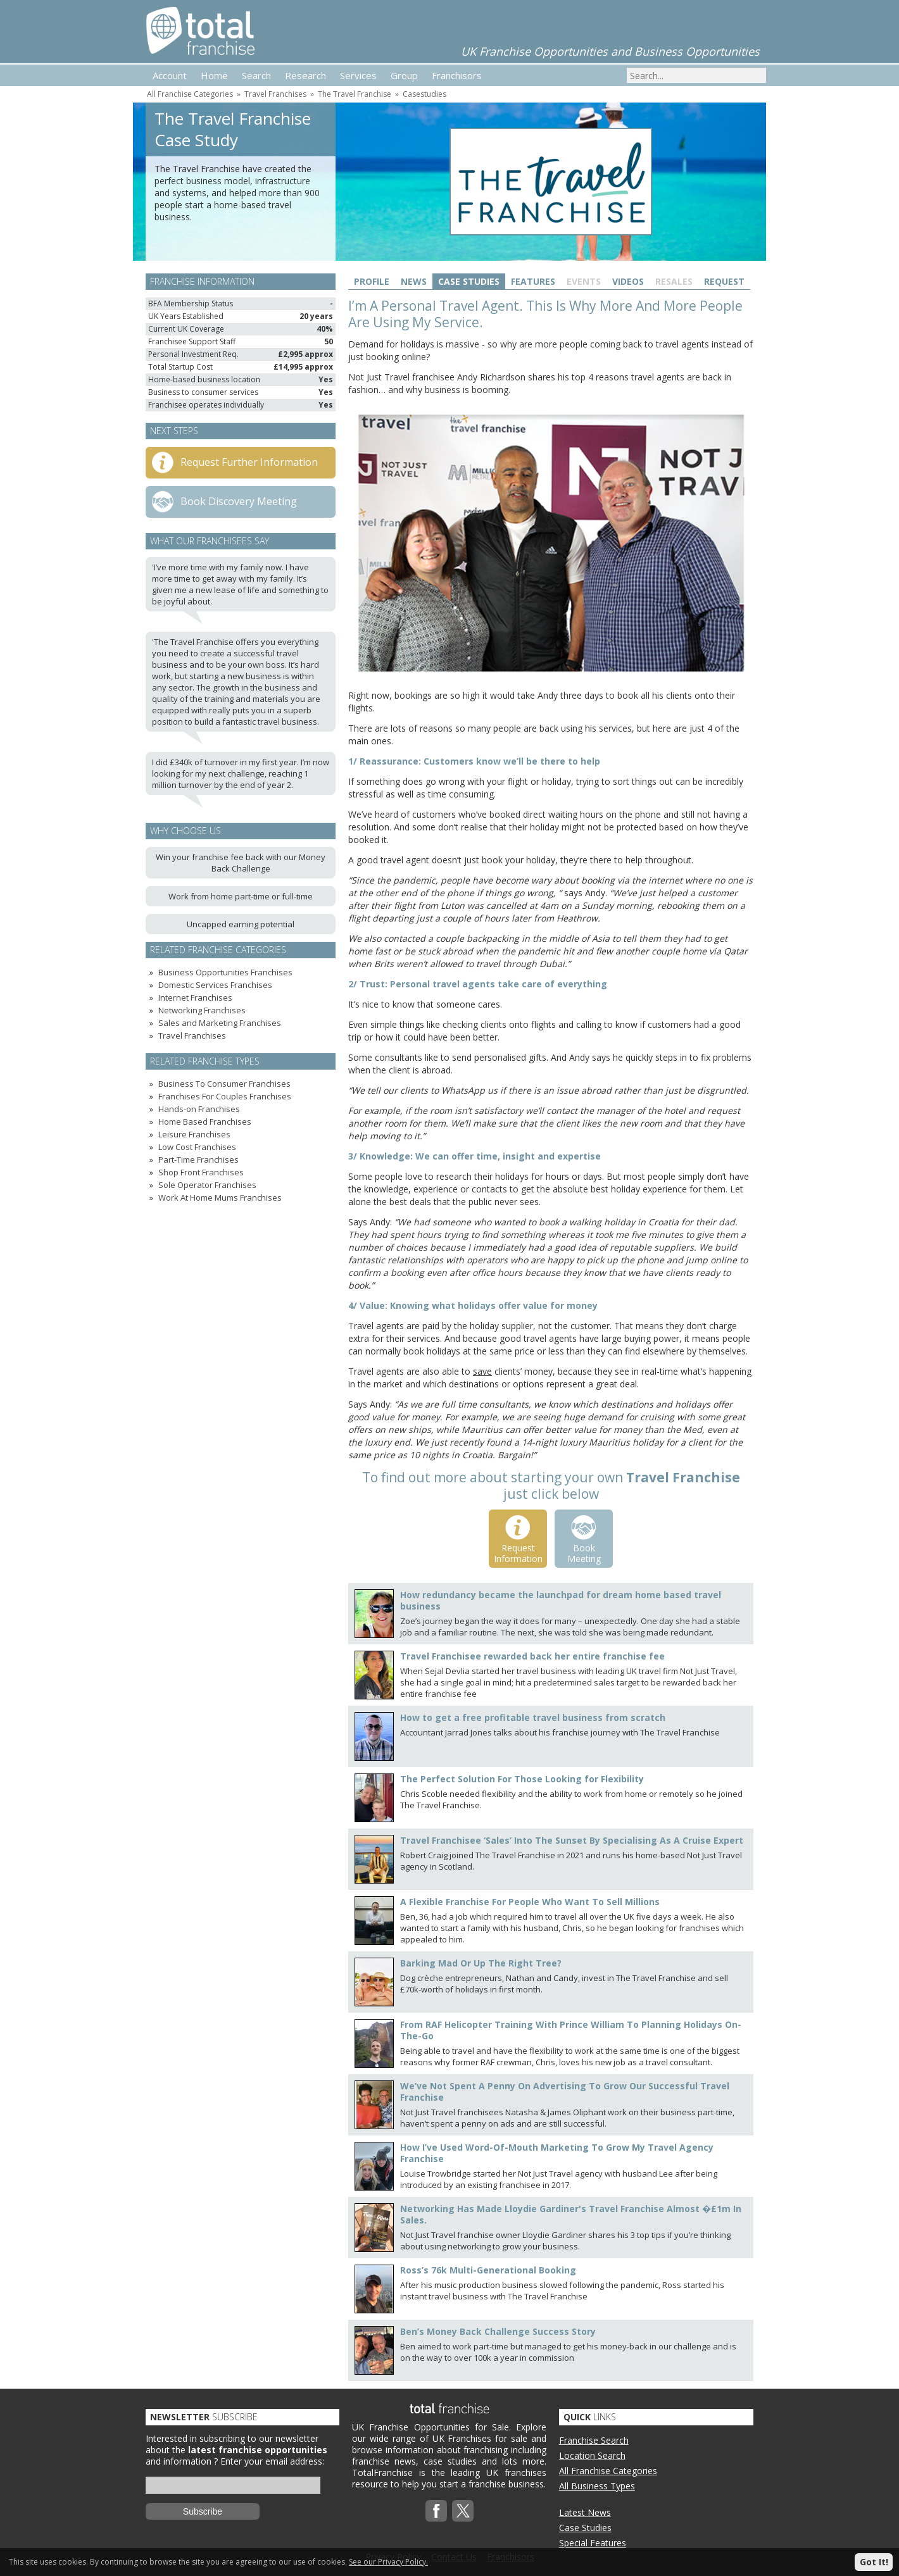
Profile (371, 281)
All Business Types (597, 2486)
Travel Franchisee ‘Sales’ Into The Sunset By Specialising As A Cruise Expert (571, 1840)
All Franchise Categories (190, 94)
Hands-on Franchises (199, 1109)
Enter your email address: (272, 2461)
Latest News (585, 2512)
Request (724, 281)
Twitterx (463, 2511)
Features (533, 281)
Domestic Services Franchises (215, 985)
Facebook (436, 2511)
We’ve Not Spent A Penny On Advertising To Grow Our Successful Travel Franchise (564, 2091)
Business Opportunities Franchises (225, 972)
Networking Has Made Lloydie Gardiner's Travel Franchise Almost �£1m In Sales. (570, 2214)
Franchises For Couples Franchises (224, 1096)
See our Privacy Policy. (388, 2561)
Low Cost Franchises (197, 1147)
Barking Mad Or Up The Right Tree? (481, 1963)
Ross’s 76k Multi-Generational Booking (488, 2270)
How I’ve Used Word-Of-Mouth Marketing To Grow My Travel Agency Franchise (557, 2153)
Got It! (874, 2562)
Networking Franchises (202, 1010)
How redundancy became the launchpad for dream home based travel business (560, 1600)
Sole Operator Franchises (207, 1185)
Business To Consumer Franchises (224, 1083)
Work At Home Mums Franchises (220, 1197)
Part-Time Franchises (198, 1159)
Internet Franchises (195, 997)
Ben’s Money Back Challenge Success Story (498, 2331)
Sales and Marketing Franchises (219, 1023)
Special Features (592, 2543)
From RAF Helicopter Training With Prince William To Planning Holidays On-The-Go (570, 2030)
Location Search (592, 2455)
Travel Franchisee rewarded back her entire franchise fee (532, 1656)
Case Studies (469, 281)
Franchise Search (594, 2440)
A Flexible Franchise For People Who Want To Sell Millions (530, 1902)
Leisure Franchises (194, 1134)
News (414, 281)
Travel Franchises (275, 94)
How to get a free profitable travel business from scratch (532, 1717)
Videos (628, 281)
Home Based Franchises (204, 1121)
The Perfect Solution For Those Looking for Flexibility (522, 1779)
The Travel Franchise (354, 94)
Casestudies (424, 94)
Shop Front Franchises (201, 1172)
